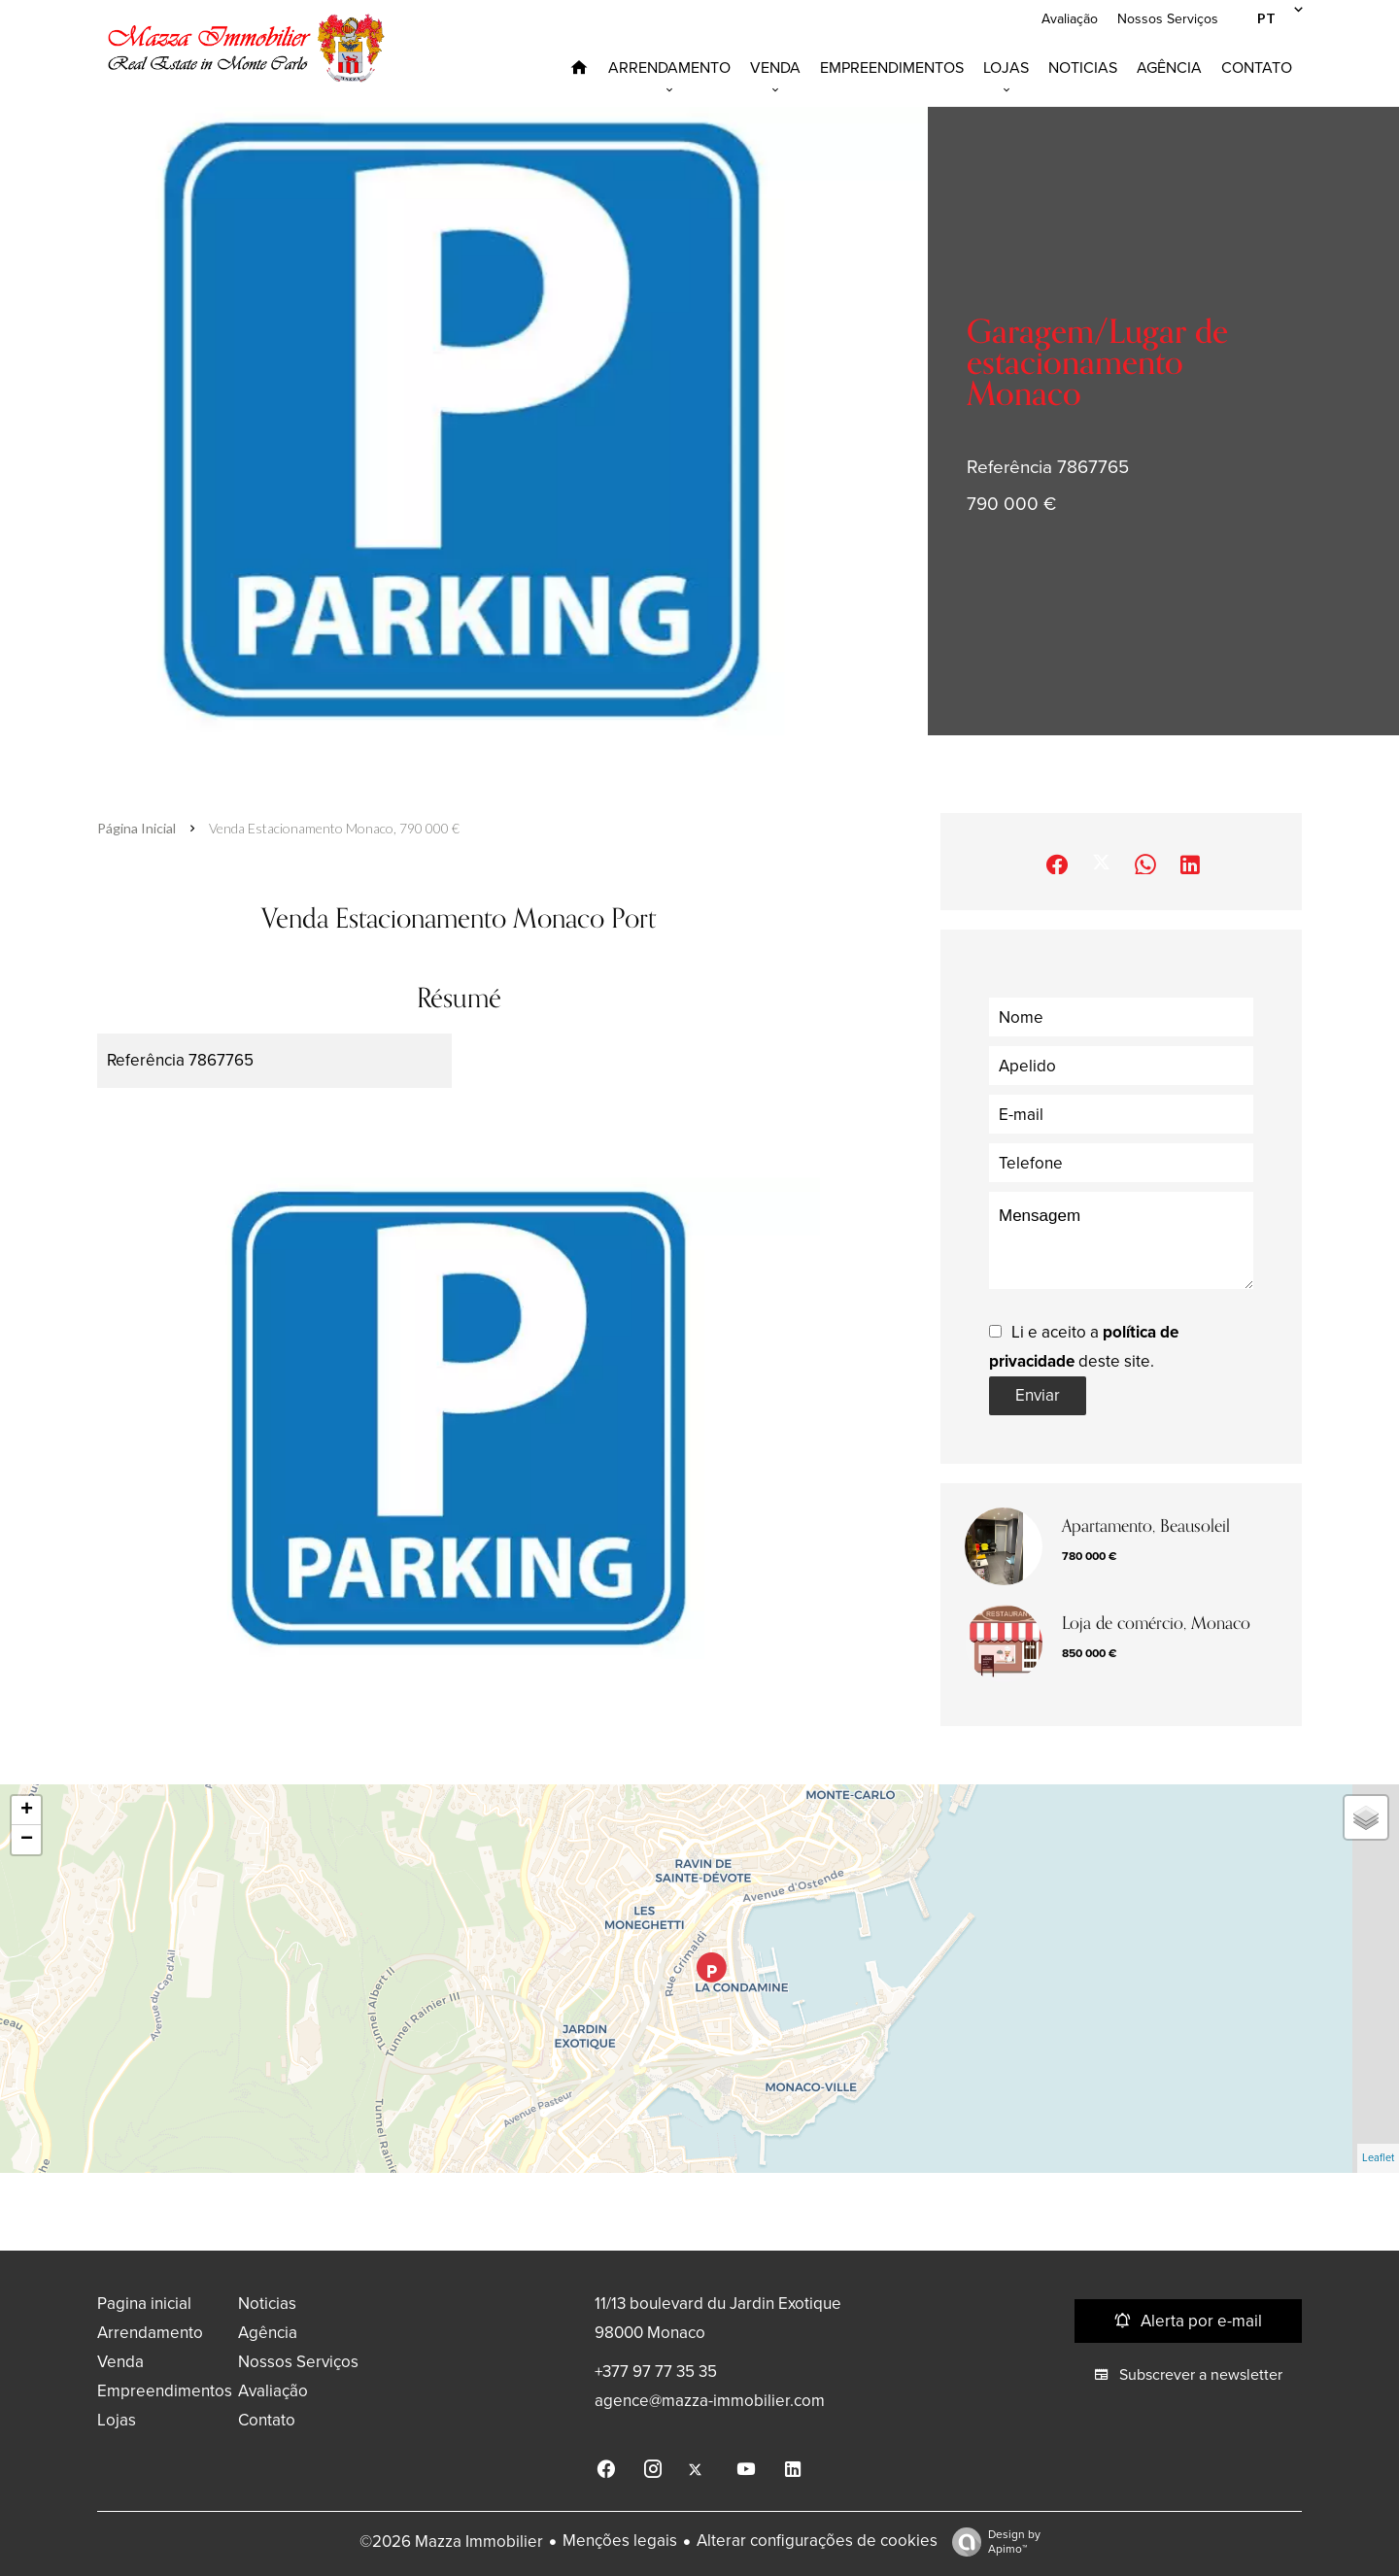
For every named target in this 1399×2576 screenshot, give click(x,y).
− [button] (26, 1839)
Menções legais (620, 2540)
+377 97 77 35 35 (656, 2371)
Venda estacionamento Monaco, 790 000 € (334, 828)
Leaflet (1378, 2158)
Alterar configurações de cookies (817, 2540)
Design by (991, 2542)
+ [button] (26, 1810)
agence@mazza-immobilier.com (710, 2400)
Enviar (1037, 1395)
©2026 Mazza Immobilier (451, 2541)
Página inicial (136, 828)
